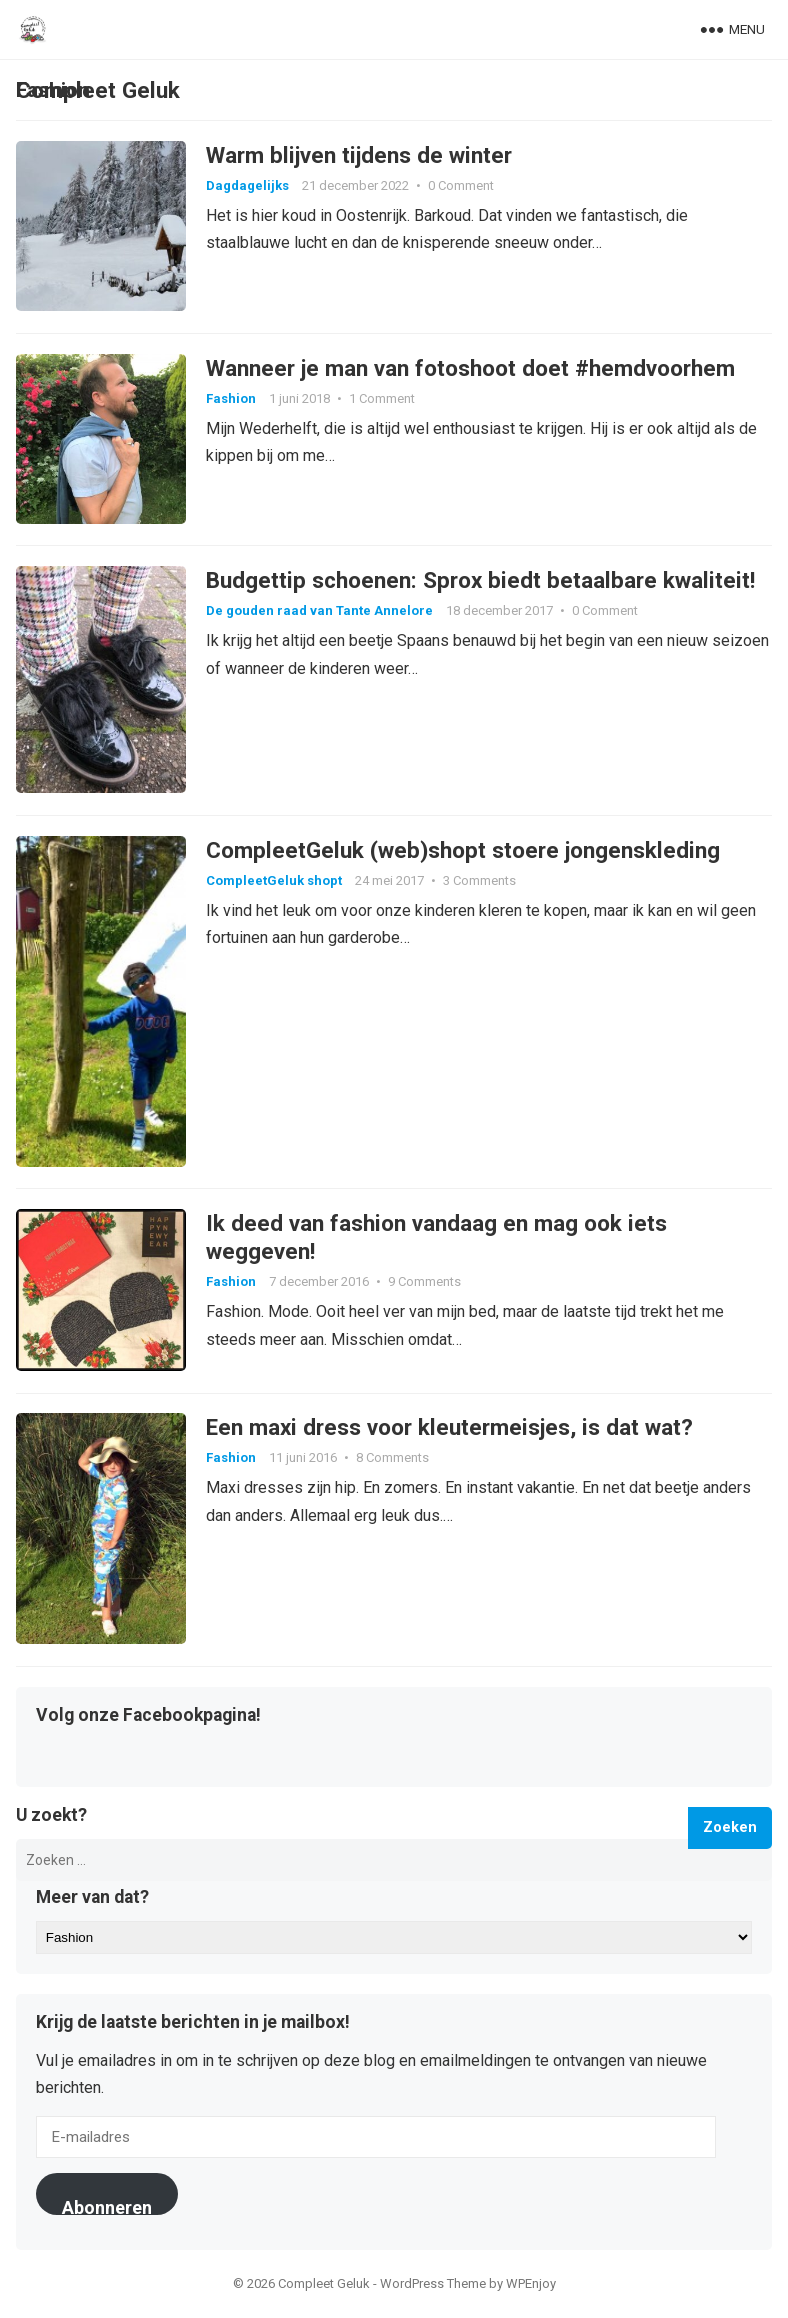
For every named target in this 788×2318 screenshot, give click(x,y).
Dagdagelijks (247, 185)
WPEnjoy (531, 2284)
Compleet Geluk (98, 90)
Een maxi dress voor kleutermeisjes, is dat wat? (449, 1428)
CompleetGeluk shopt (274, 880)
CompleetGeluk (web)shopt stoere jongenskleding (463, 850)
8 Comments (392, 1458)
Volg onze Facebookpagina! (148, 1717)
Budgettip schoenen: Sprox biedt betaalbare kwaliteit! (480, 581)
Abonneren (107, 2207)
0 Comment (461, 185)
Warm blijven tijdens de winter (359, 155)
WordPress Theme (433, 2284)
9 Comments (424, 1282)
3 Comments (479, 880)
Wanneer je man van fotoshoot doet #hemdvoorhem (470, 368)
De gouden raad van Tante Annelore (319, 611)
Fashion (231, 398)
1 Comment (382, 398)
